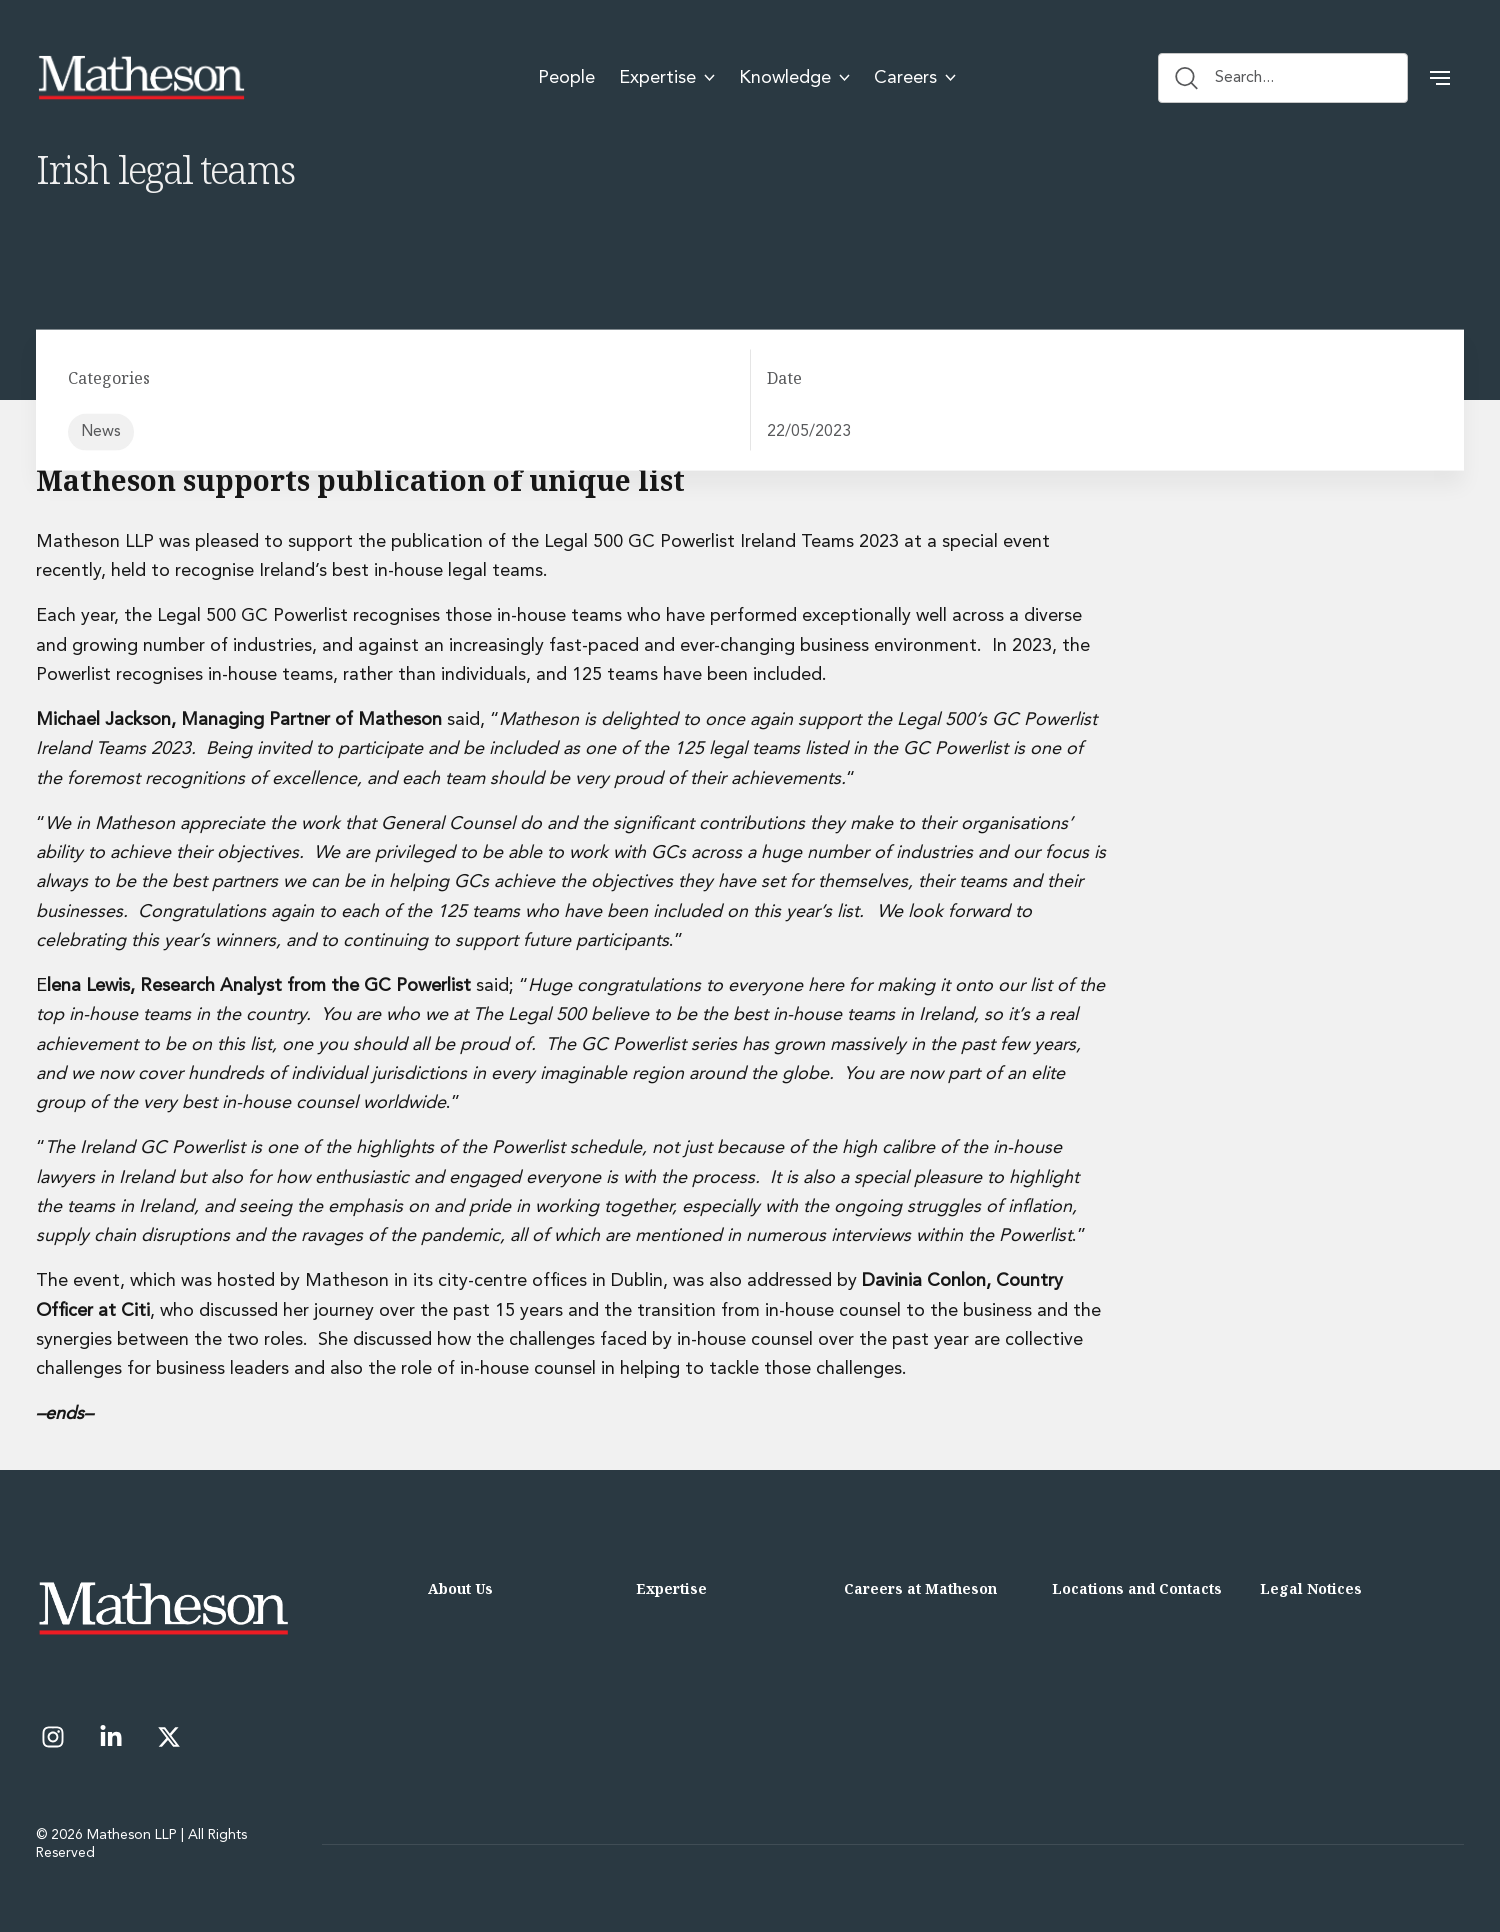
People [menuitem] (566, 78)
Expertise (671, 1588)
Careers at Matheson (920, 1588)
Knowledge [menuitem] (794, 78)
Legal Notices (1311, 1588)
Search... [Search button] (1224, 78)
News (101, 432)
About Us (460, 1588)
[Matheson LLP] (141, 78)
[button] (1440, 78)
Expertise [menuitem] (667, 78)
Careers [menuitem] (915, 78)
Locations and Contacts (1137, 1588)
